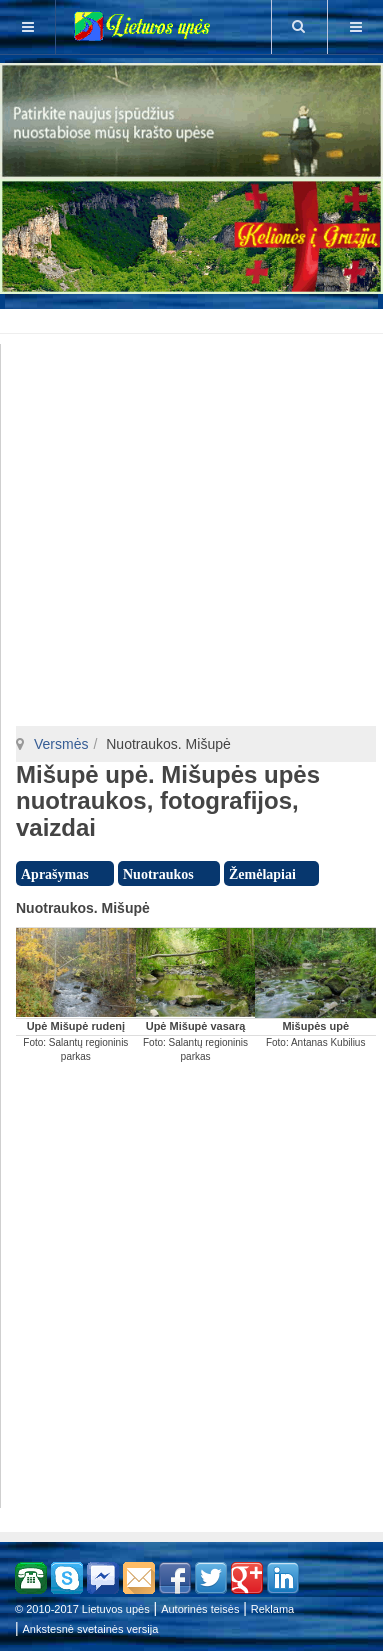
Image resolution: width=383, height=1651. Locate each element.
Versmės (61, 744)
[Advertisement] (195, 318)
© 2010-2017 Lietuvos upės (82, 1609)
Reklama (272, 1609)
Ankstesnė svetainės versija (91, 1629)
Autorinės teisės (200, 1609)
